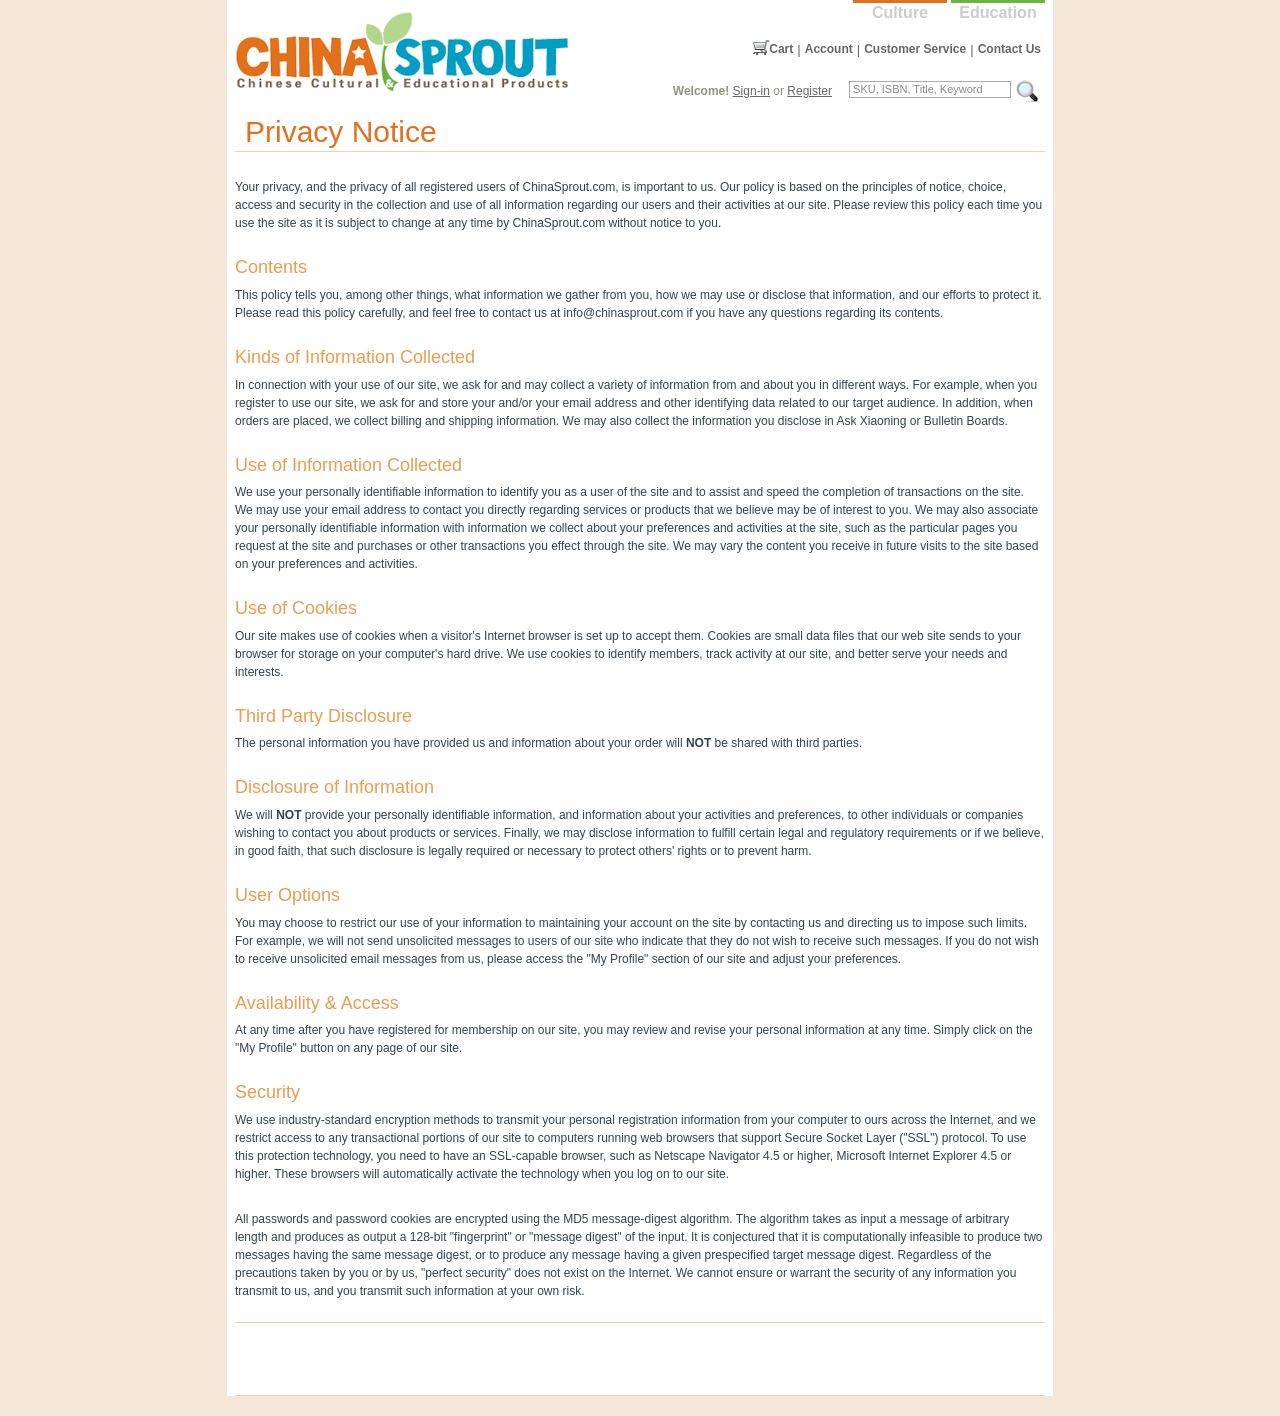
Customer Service (915, 49)
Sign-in (751, 91)
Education (997, 12)
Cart (781, 49)
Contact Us (1009, 49)
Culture (900, 12)
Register (809, 91)
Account (829, 49)
